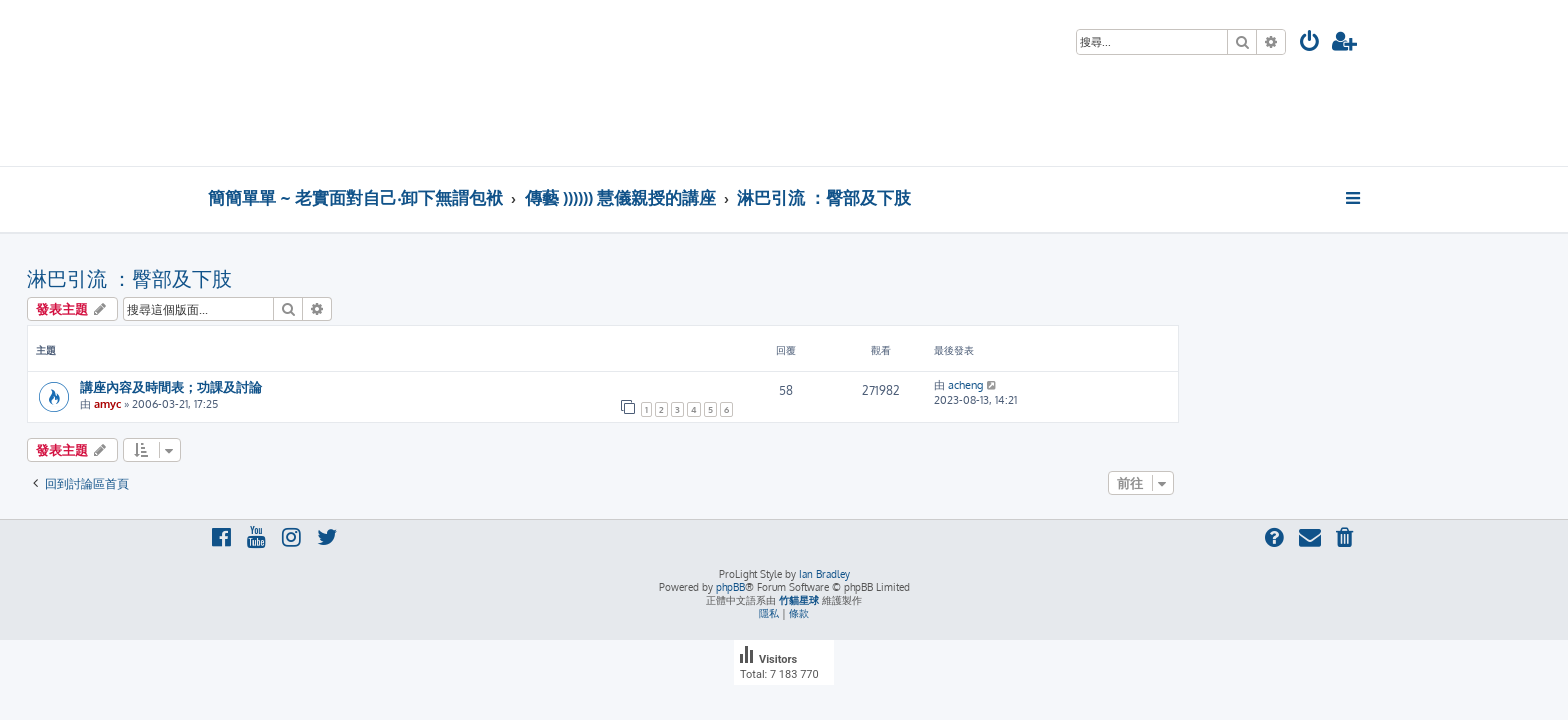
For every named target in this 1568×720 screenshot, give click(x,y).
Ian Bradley (824, 574)
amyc (288, 404)
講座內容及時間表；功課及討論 (352, 386)
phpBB (730, 587)
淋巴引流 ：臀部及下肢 (310, 278)
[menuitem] (1310, 43)
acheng (1146, 385)
